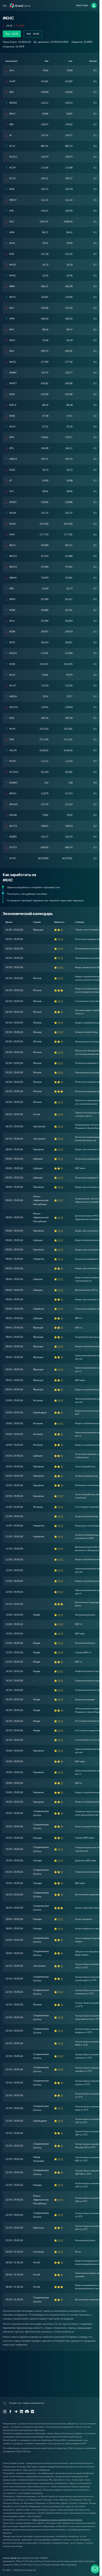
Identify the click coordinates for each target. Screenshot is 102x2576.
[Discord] (27, 2411)
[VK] (32, 2411)
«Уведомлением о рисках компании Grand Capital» (57, 2519)
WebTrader (82, 5)
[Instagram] (5, 2411)
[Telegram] (16, 2411)
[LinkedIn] (21, 2411)
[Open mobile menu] (5, 5)
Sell (33, 34)
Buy (12, 34)
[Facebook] (10, 2411)
